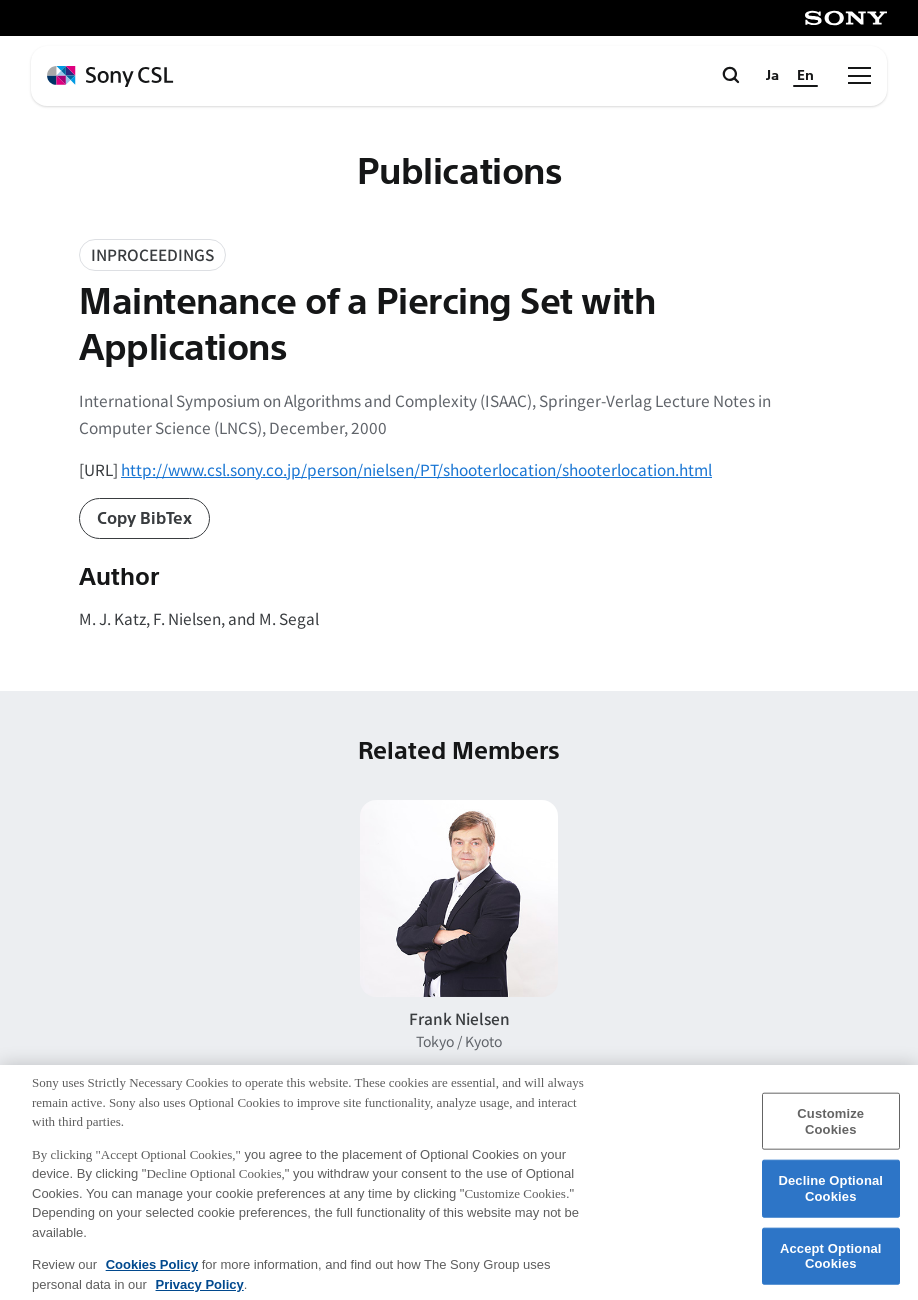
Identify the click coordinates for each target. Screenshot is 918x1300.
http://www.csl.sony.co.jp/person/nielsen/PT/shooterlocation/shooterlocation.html (416, 469)
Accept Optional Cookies (831, 1265)
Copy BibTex (144, 518)
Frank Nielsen (459, 1018)
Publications (459, 173)
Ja (772, 75)
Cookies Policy (152, 1274)
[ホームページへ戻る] (110, 76)
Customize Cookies (830, 1130)
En (805, 75)
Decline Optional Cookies (830, 1198)
